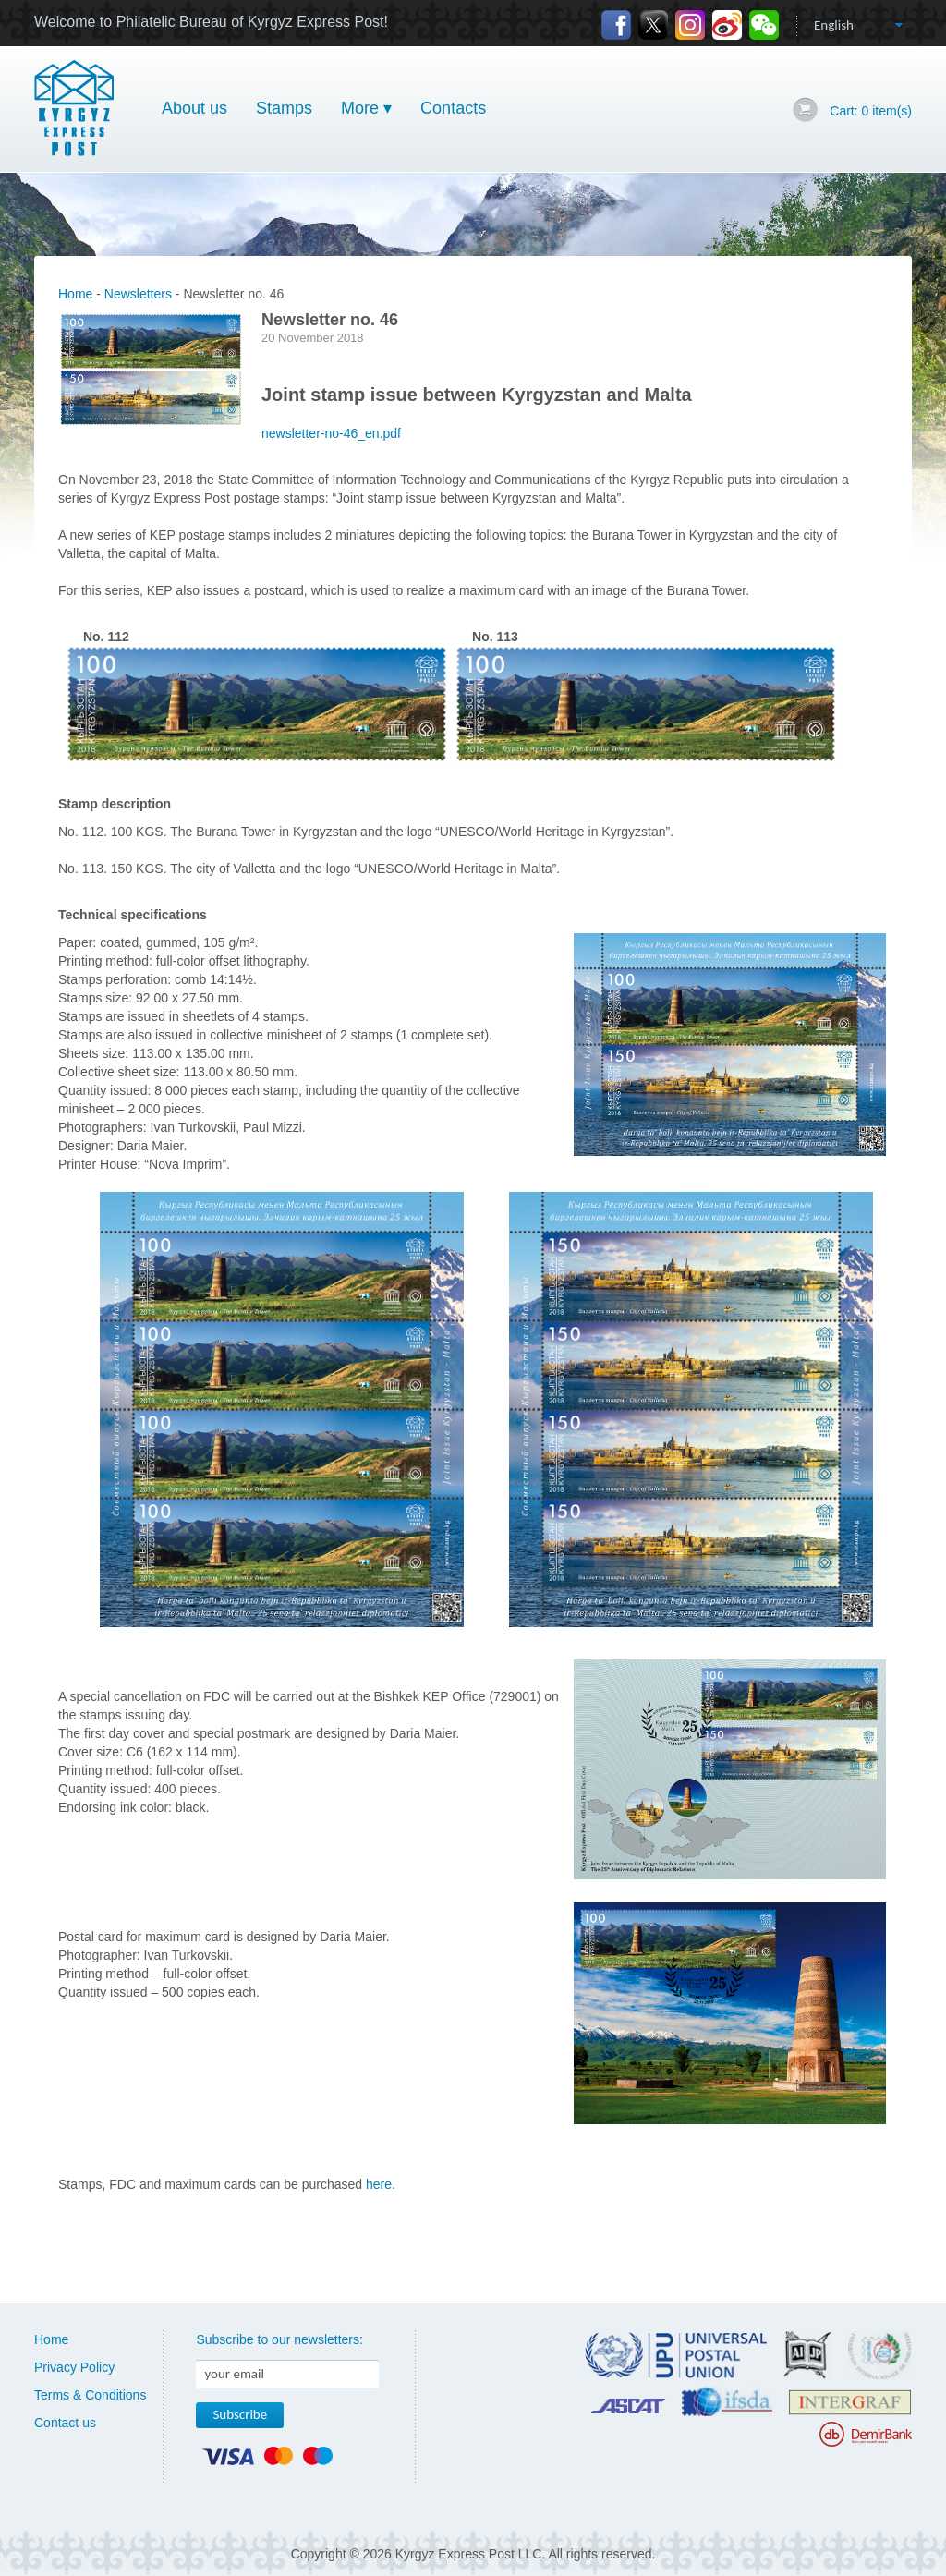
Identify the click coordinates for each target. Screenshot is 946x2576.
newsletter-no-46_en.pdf (331, 433)
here (379, 2184)
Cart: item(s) (871, 110)
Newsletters (138, 293)
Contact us (65, 2422)
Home (75, 293)
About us (194, 108)
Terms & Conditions (90, 2395)
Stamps (284, 108)
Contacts (453, 108)
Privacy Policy (74, 2367)
